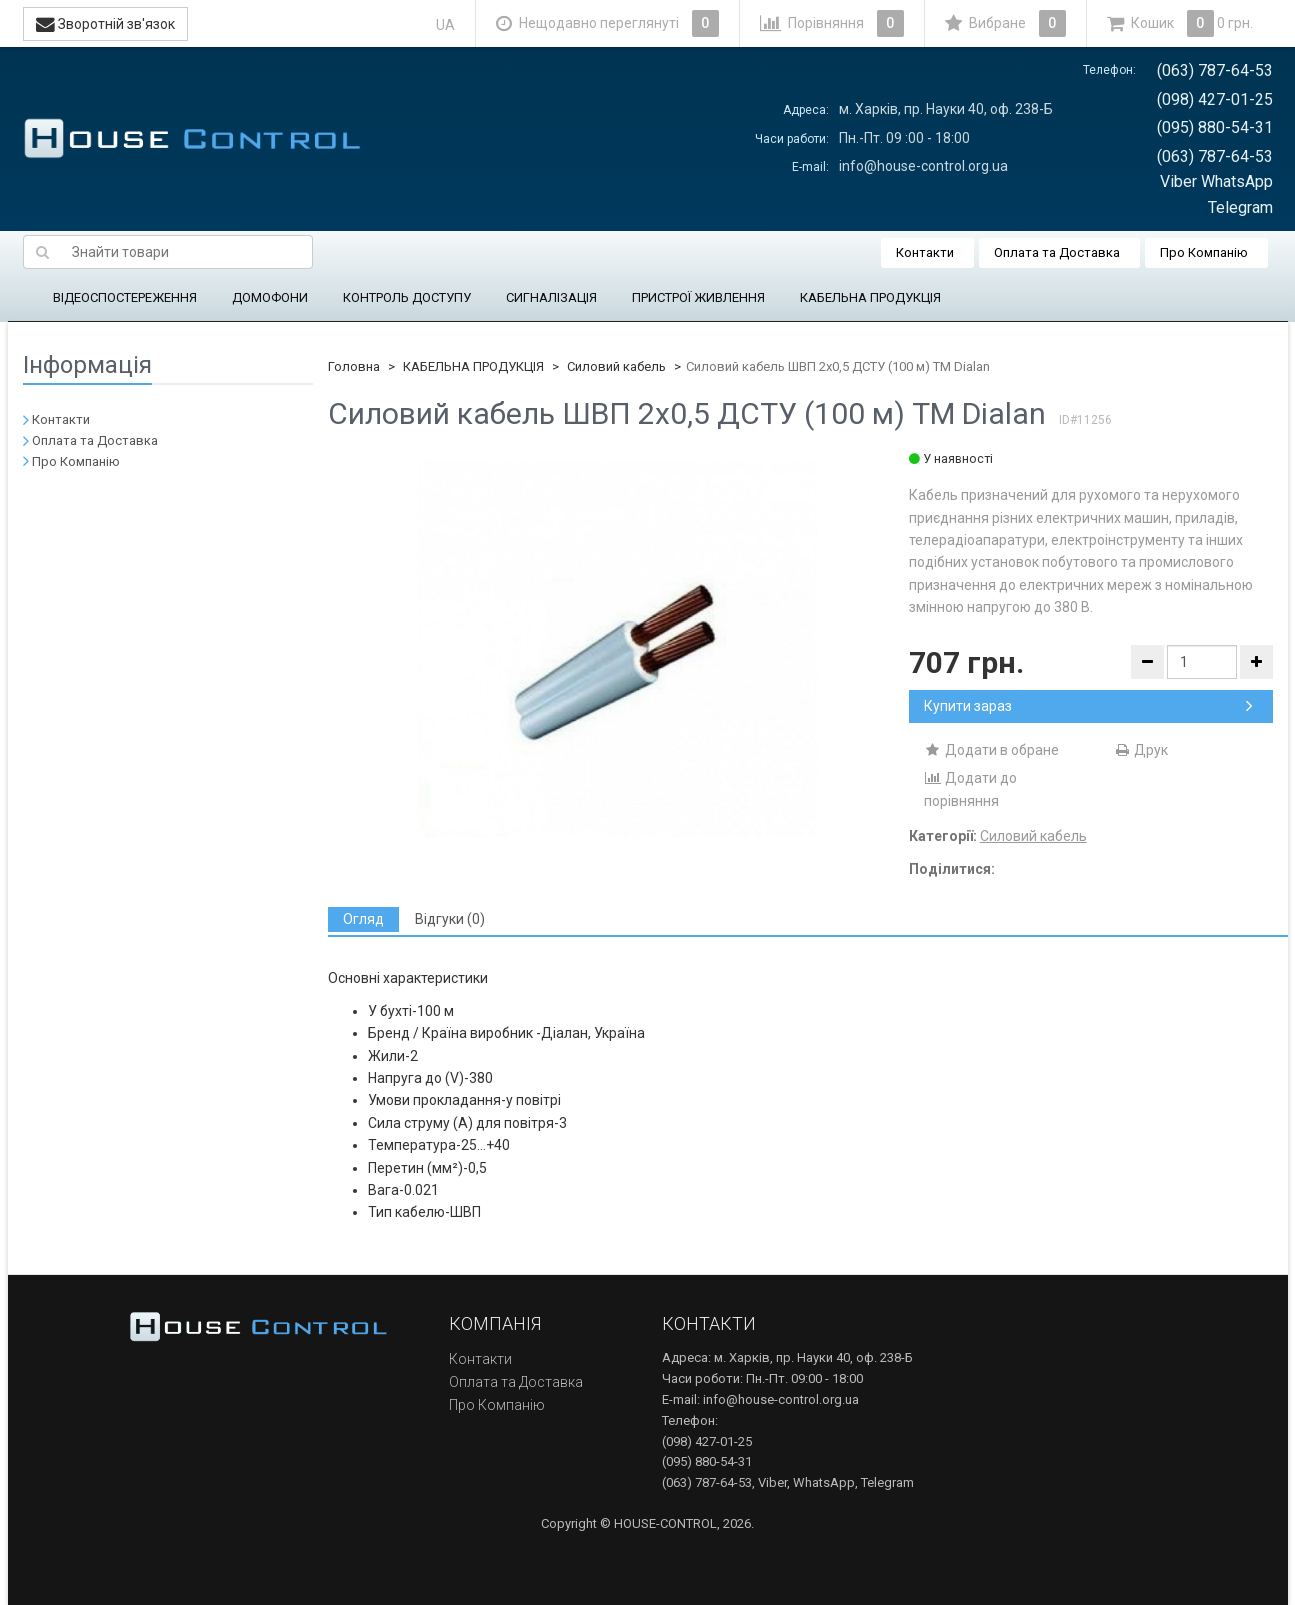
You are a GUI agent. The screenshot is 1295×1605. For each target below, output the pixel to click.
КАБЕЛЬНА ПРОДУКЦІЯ (870, 297)
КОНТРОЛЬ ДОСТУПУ (407, 297)
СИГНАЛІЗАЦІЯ (551, 297)
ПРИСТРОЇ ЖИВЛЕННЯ (698, 297)
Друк (1140, 750)
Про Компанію (1204, 252)
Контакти (925, 252)
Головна (354, 366)
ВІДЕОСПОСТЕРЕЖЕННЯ (125, 297)
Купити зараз (1088, 706)
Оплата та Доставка (1057, 252)
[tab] (363, 919)
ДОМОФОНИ (270, 297)
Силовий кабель (616, 366)
